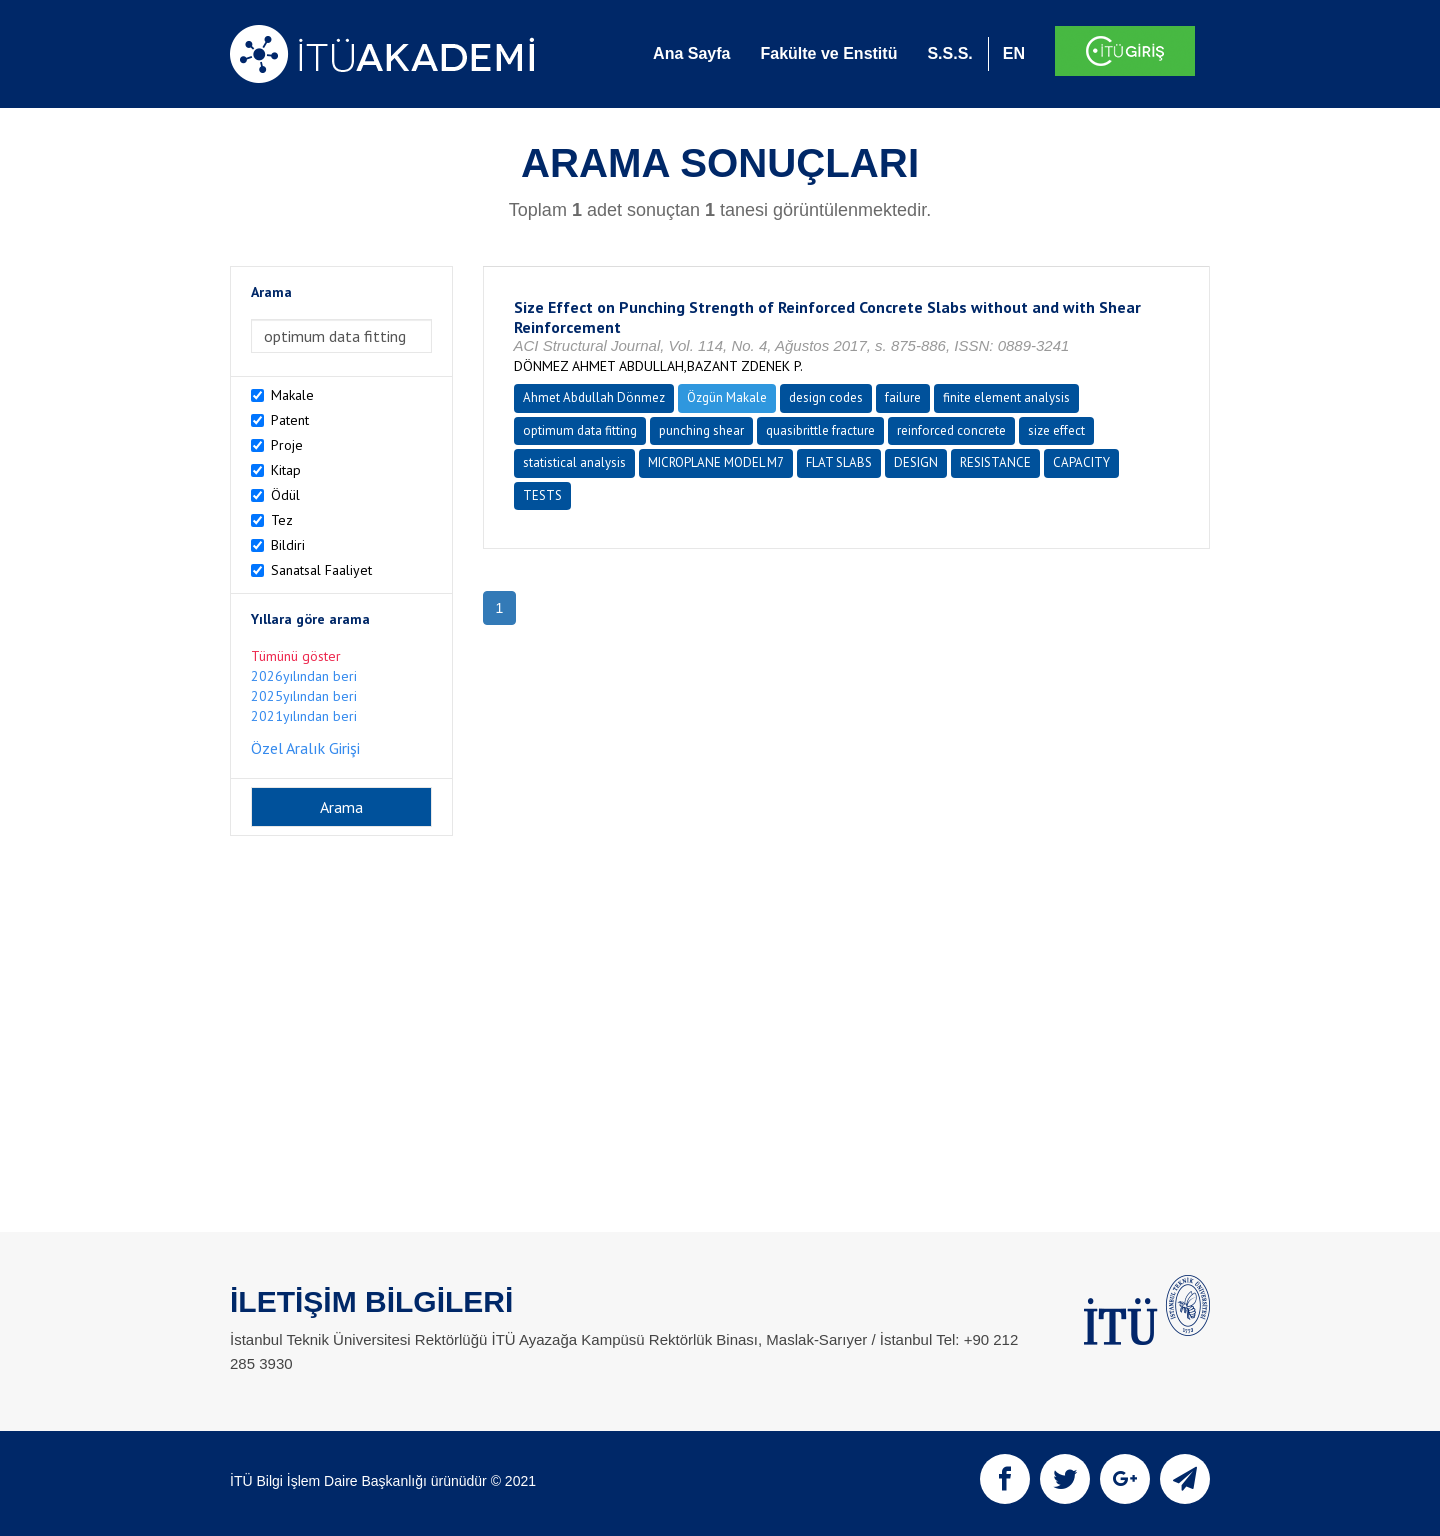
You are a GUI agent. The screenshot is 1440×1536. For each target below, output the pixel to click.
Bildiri (288, 545)
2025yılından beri (304, 696)
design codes (826, 397)
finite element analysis (1006, 397)
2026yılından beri (304, 676)
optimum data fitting (580, 430)
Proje (287, 445)
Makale (292, 395)
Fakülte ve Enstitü (828, 53)
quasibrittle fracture (820, 430)
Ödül (285, 495)
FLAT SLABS (839, 462)
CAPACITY (1081, 462)
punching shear (701, 430)
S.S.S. (949, 53)
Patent (290, 420)
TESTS (542, 495)
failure (903, 397)
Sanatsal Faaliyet (321, 570)
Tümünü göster (296, 656)
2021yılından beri (304, 716)
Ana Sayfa (691, 53)
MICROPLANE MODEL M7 (716, 462)
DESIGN (916, 462)
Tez (282, 520)
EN (1014, 53)
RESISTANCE (995, 462)
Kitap (286, 470)
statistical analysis (574, 462)
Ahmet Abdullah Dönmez (594, 397)
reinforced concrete (951, 430)
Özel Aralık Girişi (305, 748)
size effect (1056, 430)
